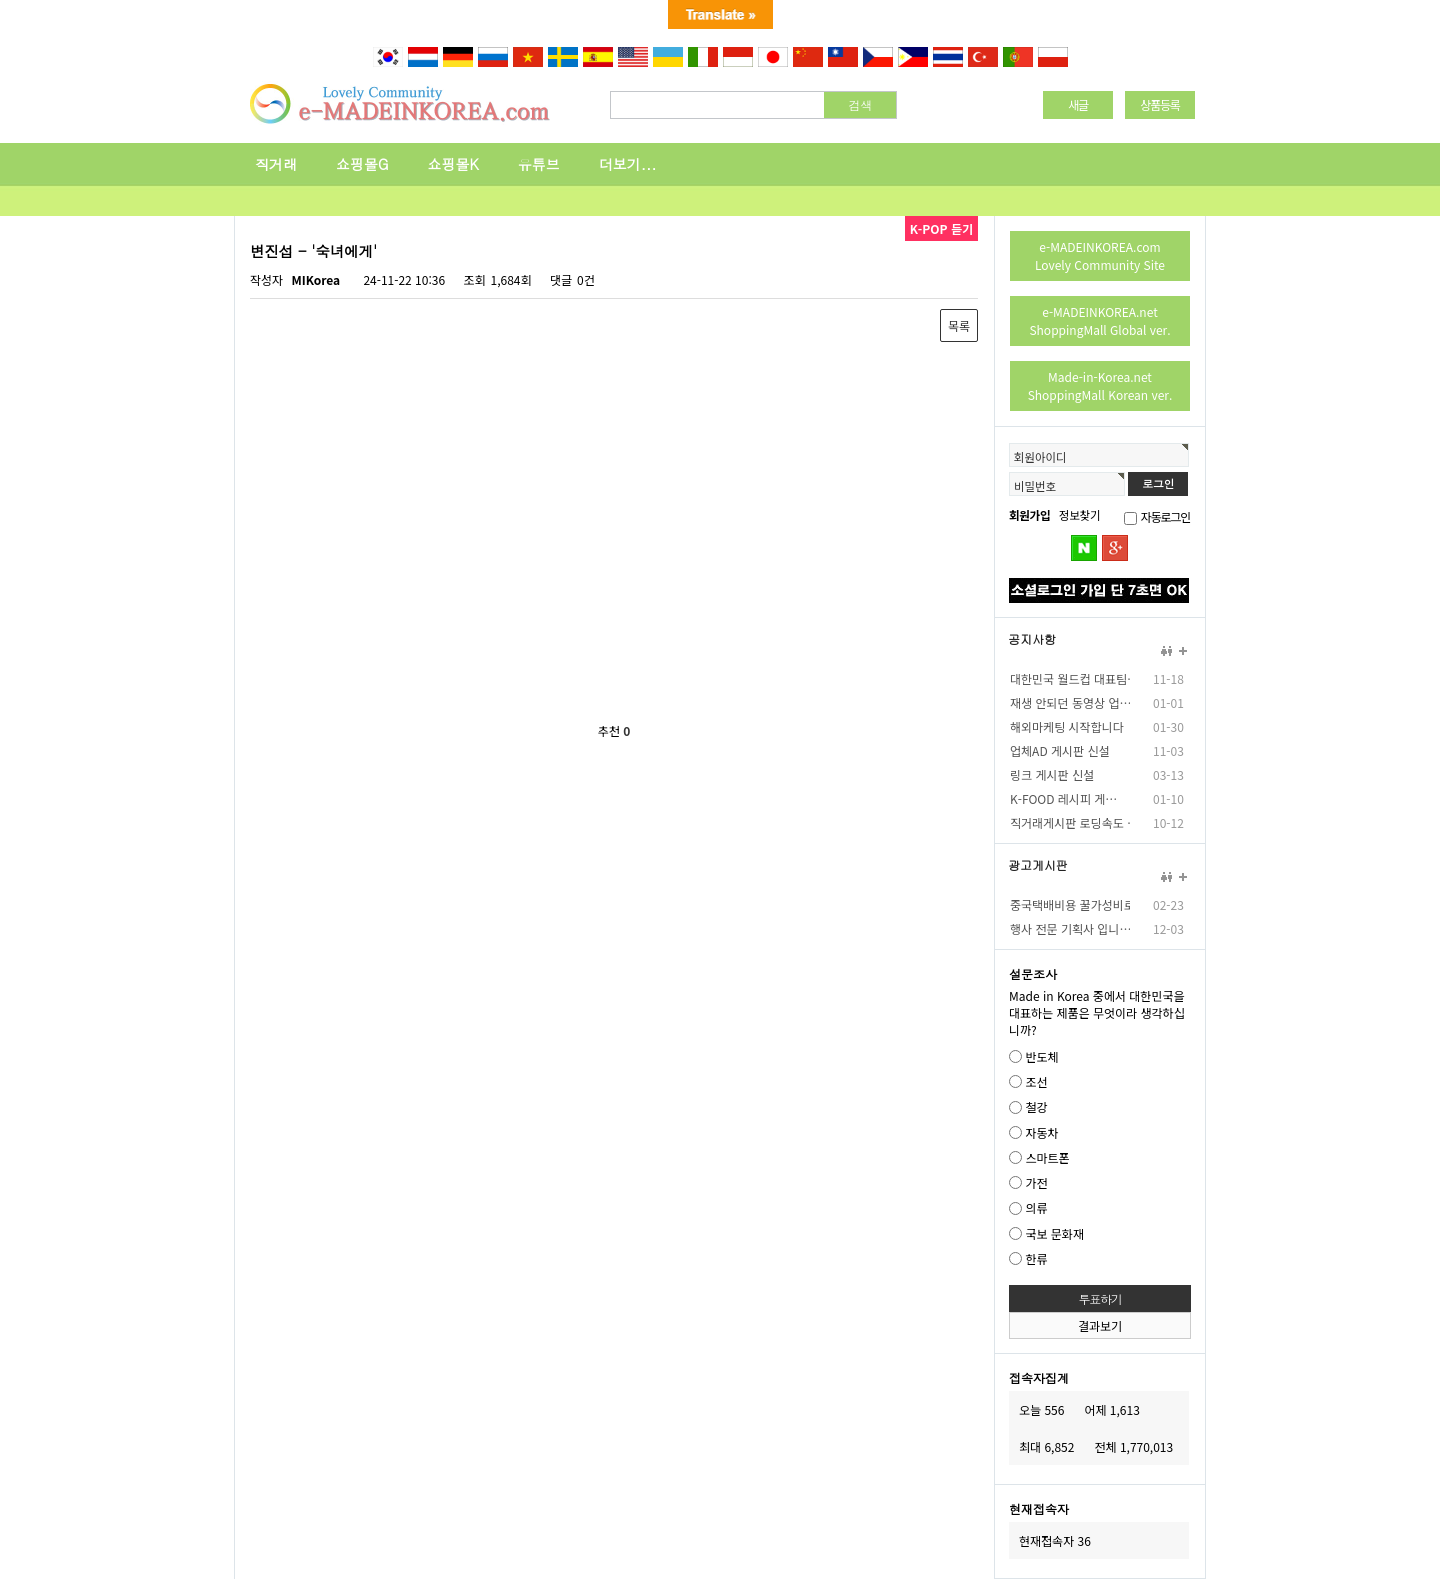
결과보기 (1100, 1325)
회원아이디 (1040, 457)
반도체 (1041, 1056)
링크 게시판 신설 (1052, 774)
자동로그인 (1165, 516)
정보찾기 (1079, 515)
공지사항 (1032, 639)
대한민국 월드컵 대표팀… (1070, 678)
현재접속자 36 (1055, 1540)
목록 (959, 325)
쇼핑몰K (453, 164)
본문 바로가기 (0, 69)
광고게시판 (1038, 865)
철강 (1036, 1107)
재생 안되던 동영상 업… (1070, 702)
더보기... (628, 164)
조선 (1036, 1081)
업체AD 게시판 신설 (1060, 750)
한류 (1036, 1258)
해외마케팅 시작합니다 (1067, 726)
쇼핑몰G (362, 164)
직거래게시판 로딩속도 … (1070, 822)
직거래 (276, 164)
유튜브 (539, 164)
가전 (1036, 1182)
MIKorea (315, 279)
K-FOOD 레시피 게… (1063, 798)
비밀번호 (1035, 486)
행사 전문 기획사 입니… (1070, 928)
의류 (1036, 1208)
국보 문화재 (1054, 1233)
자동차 (1041, 1132)
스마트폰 (1047, 1157)
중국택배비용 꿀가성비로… (1070, 904)
